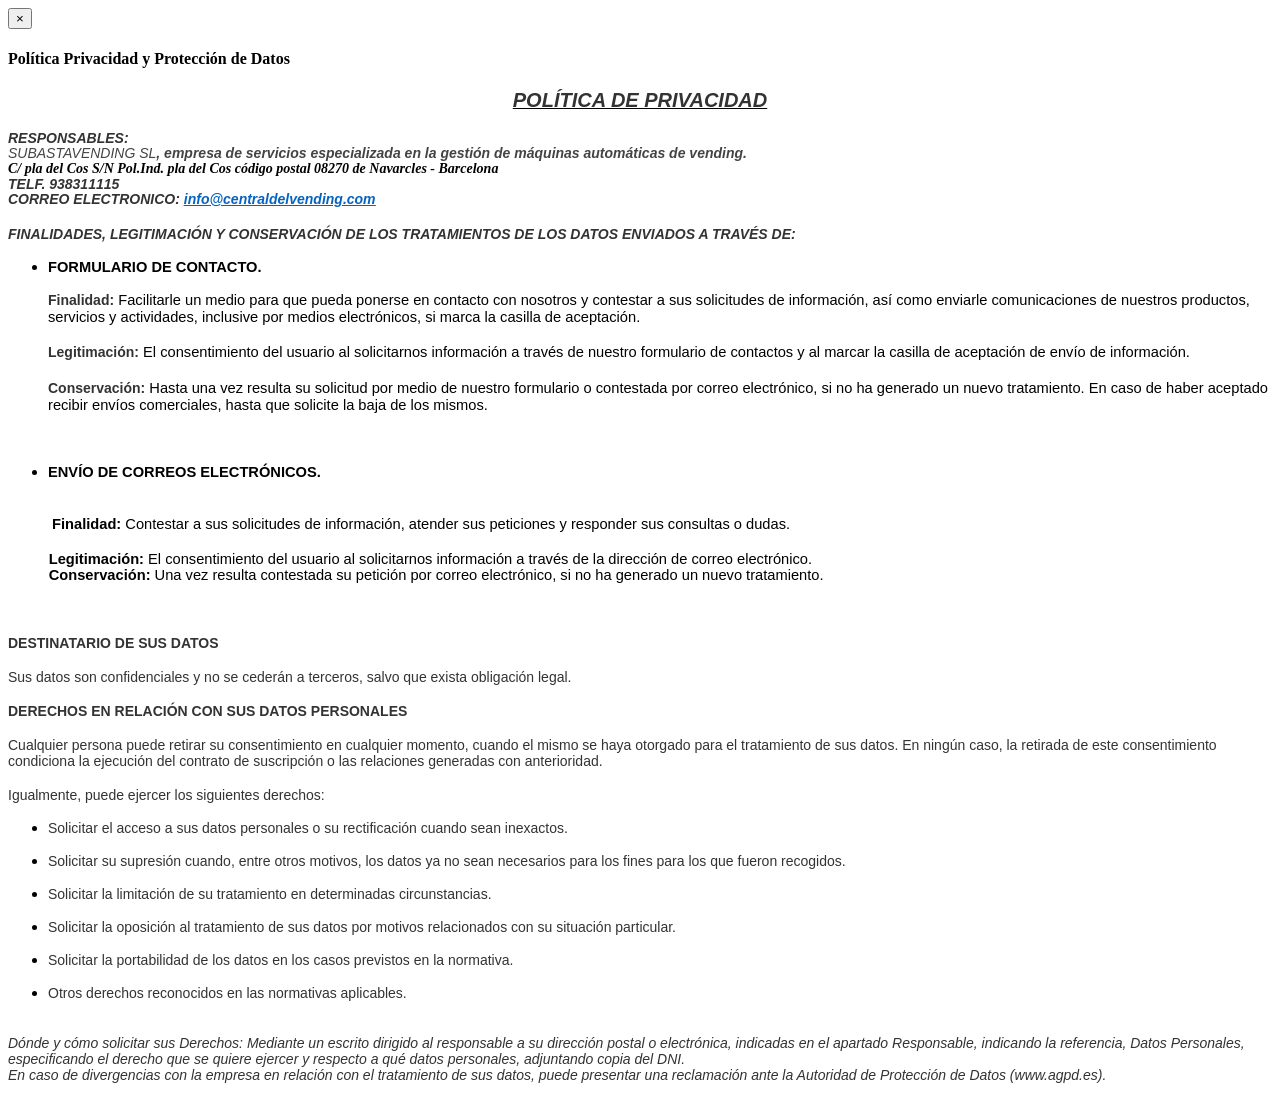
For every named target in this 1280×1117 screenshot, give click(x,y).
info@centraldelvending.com (280, 199)
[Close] (20, 18)
